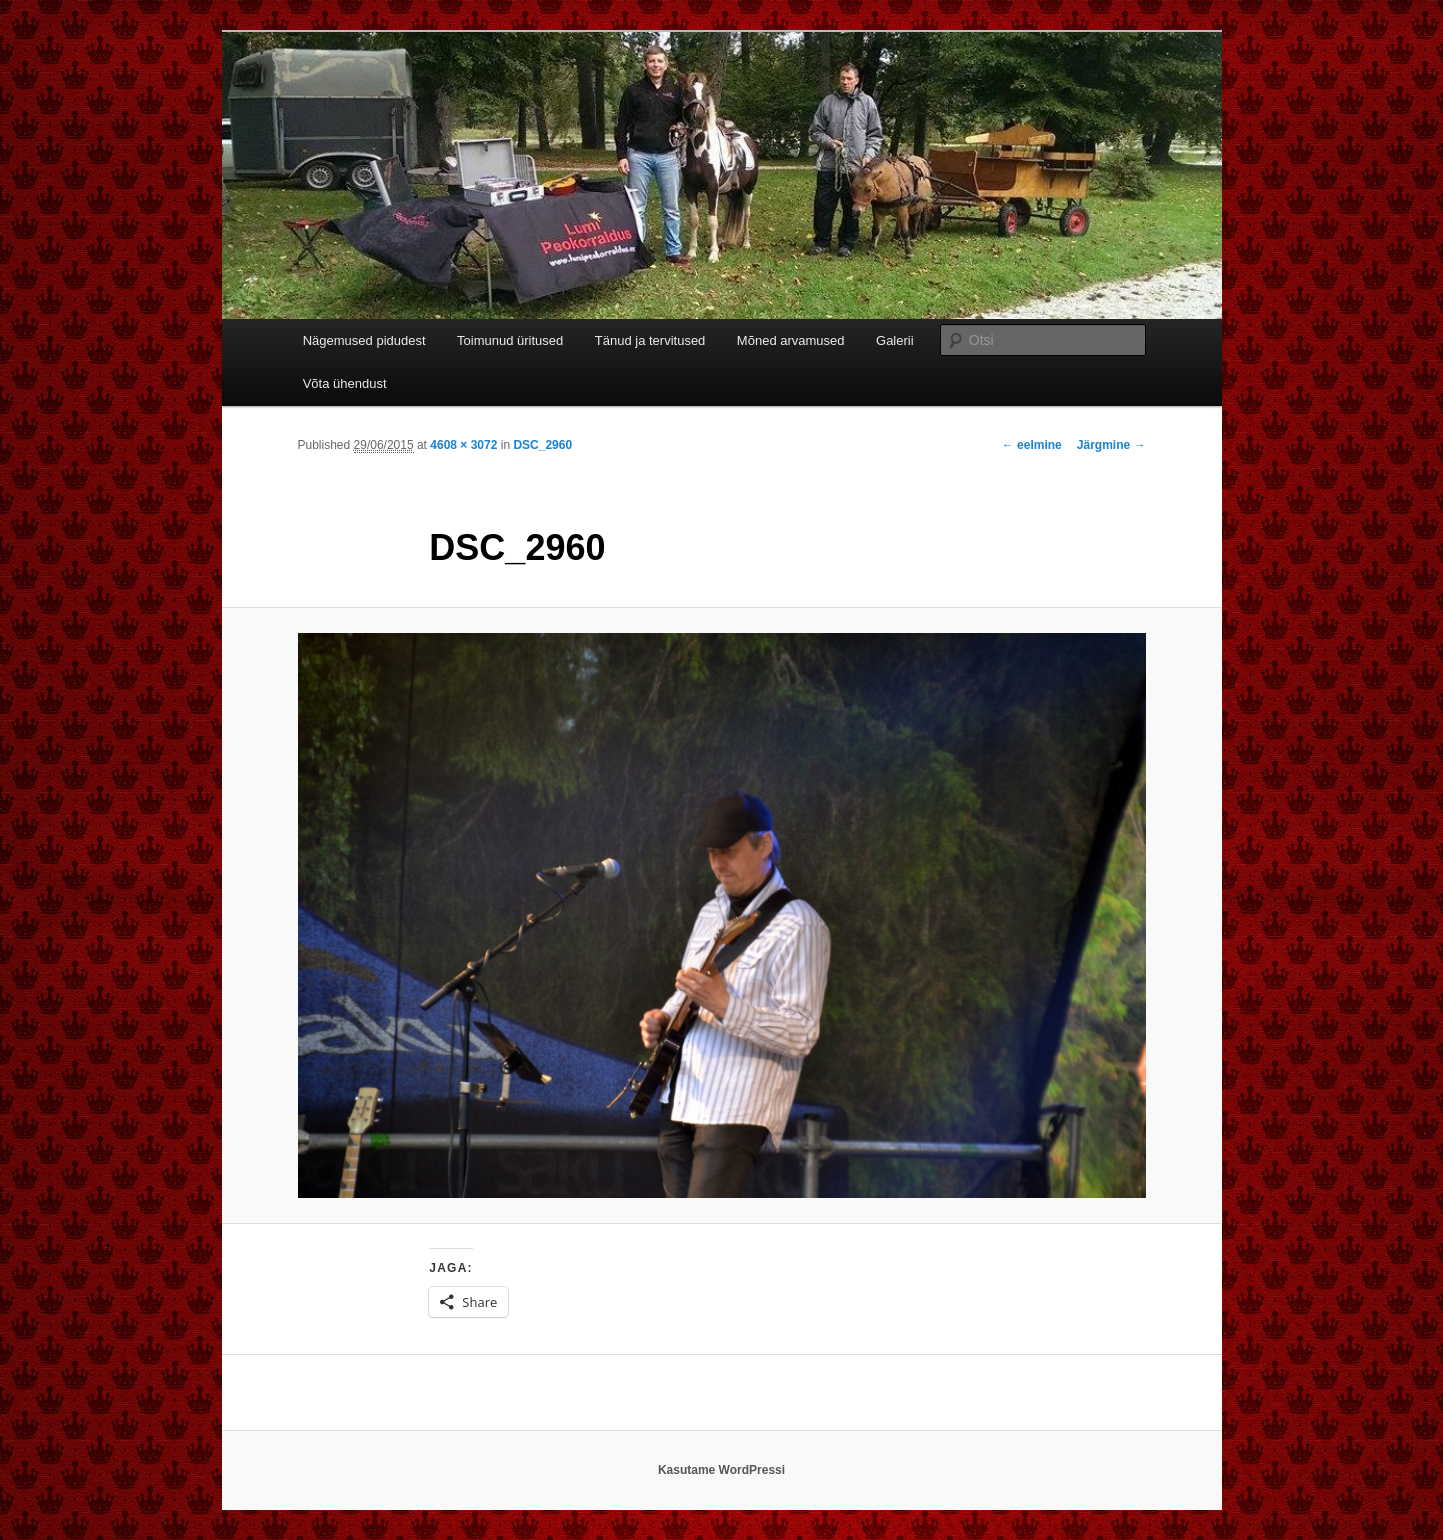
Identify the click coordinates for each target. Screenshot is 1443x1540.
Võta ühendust (345, 383)
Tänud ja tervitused (650, 340)
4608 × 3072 (463, 445)
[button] (722, 916)
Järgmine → (1111, 445)
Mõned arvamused (791, 340)
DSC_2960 (542, 445)
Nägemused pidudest (364, 340)
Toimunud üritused (510, 340)
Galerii (895, 340)
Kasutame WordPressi (721, 1470)
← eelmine (1032, 445)
